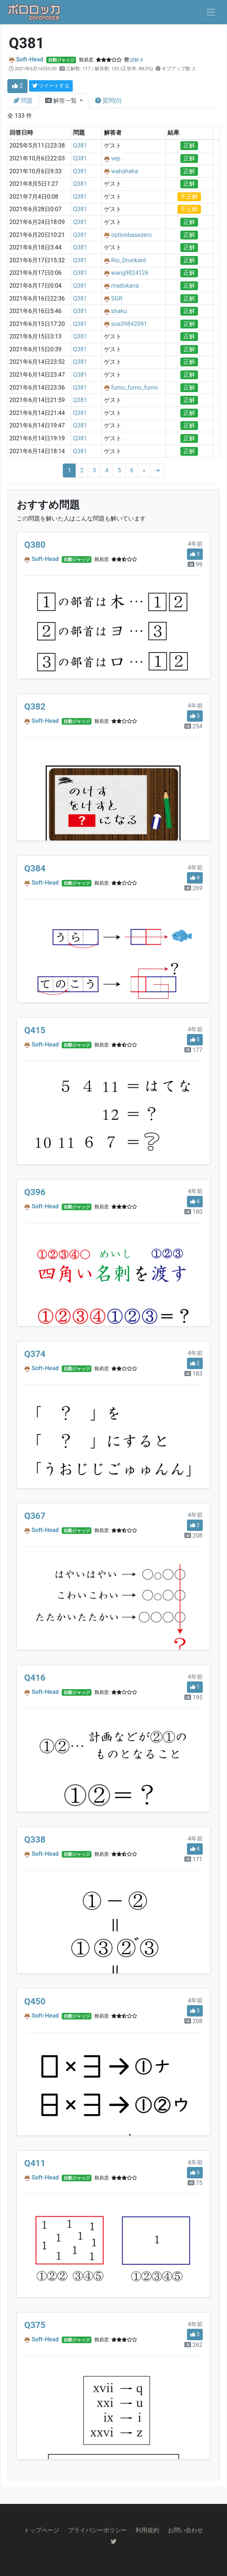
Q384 (35, 868)
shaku (119, 311)
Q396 (35, 1192)
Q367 (35, 1516)
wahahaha (124, 171)
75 (195, 2182)
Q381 (80, 145)
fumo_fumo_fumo (134, 387)
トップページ (41, 2530)
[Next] (144, 470)
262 (193, 2344)
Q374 (35, 1354)
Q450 (35, 2001)
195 (193, 1697)
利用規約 (147, 2530)
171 (193, 1859)
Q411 (35, 2163)
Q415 (35, 1030)
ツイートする (50, 86)
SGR (116, 298)
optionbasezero (131, 234)
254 (193, 726)
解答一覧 (61, 100)
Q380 (35, 545)
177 (193, 1050)
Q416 (35, 1678)
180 (193, 1211)
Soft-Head (29, 59)
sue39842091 (129, 323)
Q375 (35, 2325)
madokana (125, 285)
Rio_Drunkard (128, 260)
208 (193, 1535)
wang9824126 (130, 272)
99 (195, 564)
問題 (23, 100)
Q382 (35, 706)
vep (115, 158)
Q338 (35, 1839)
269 (193, 888)
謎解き (137, 60)
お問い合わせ (185, 2530)
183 (193, 1373)
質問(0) (108, 100)
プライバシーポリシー (97, 2530)
